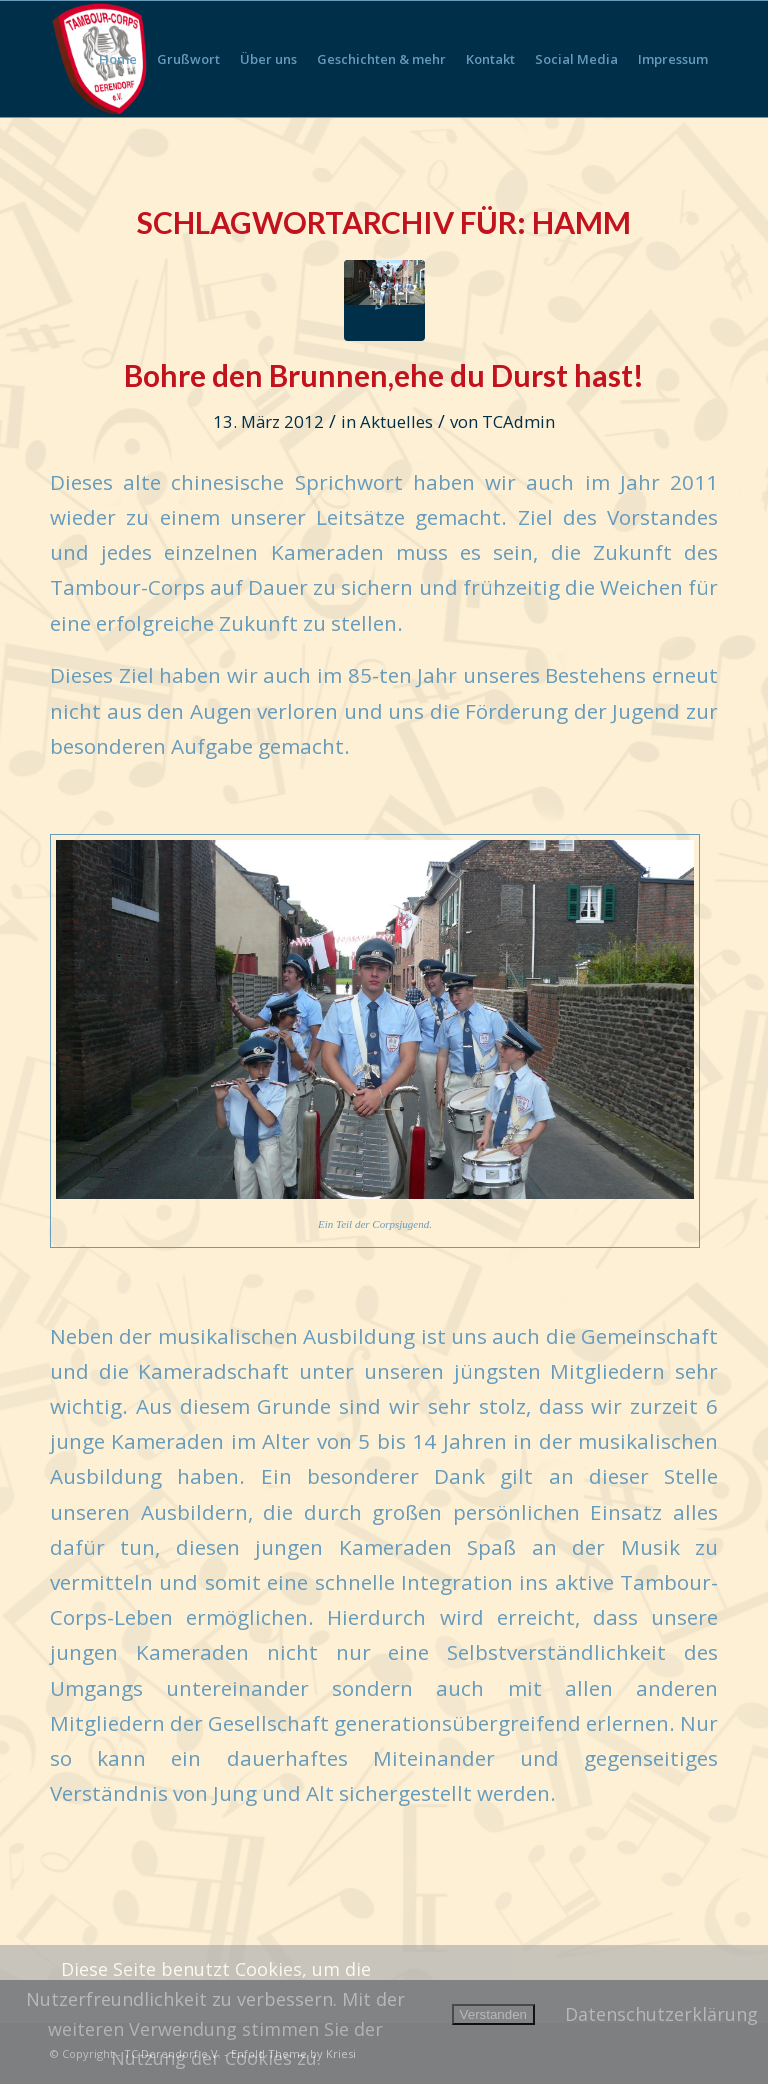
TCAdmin (518, 421)
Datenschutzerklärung (661, 2014)
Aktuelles (396, 421)
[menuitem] (118, 59)
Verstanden (493, 2014)
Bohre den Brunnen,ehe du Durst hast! (384, 375)
